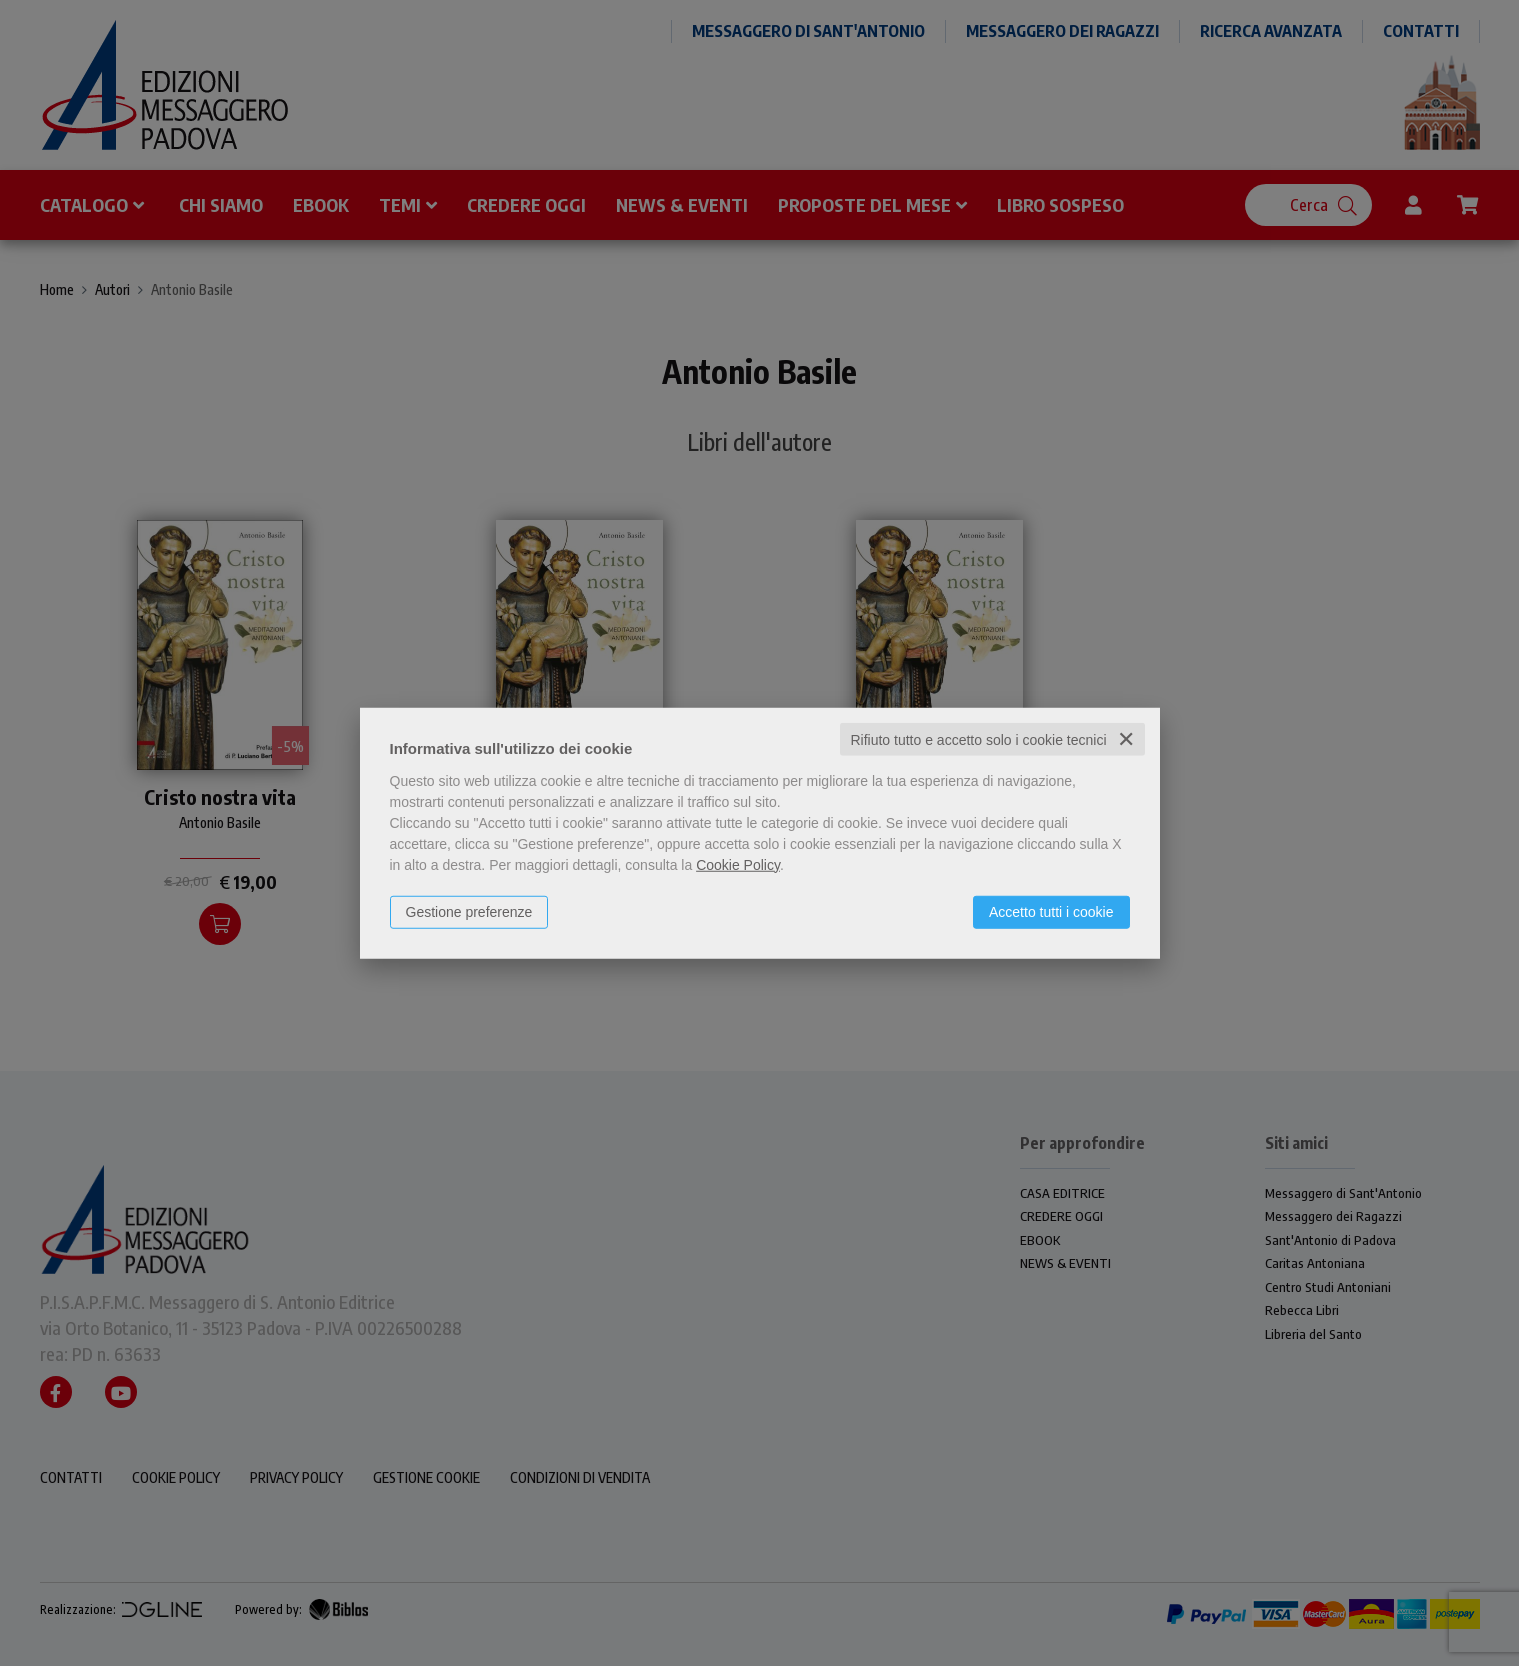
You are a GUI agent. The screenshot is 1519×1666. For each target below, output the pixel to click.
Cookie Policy (738, 864)
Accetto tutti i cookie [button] (1051, 911)
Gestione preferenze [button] (469, 911)
